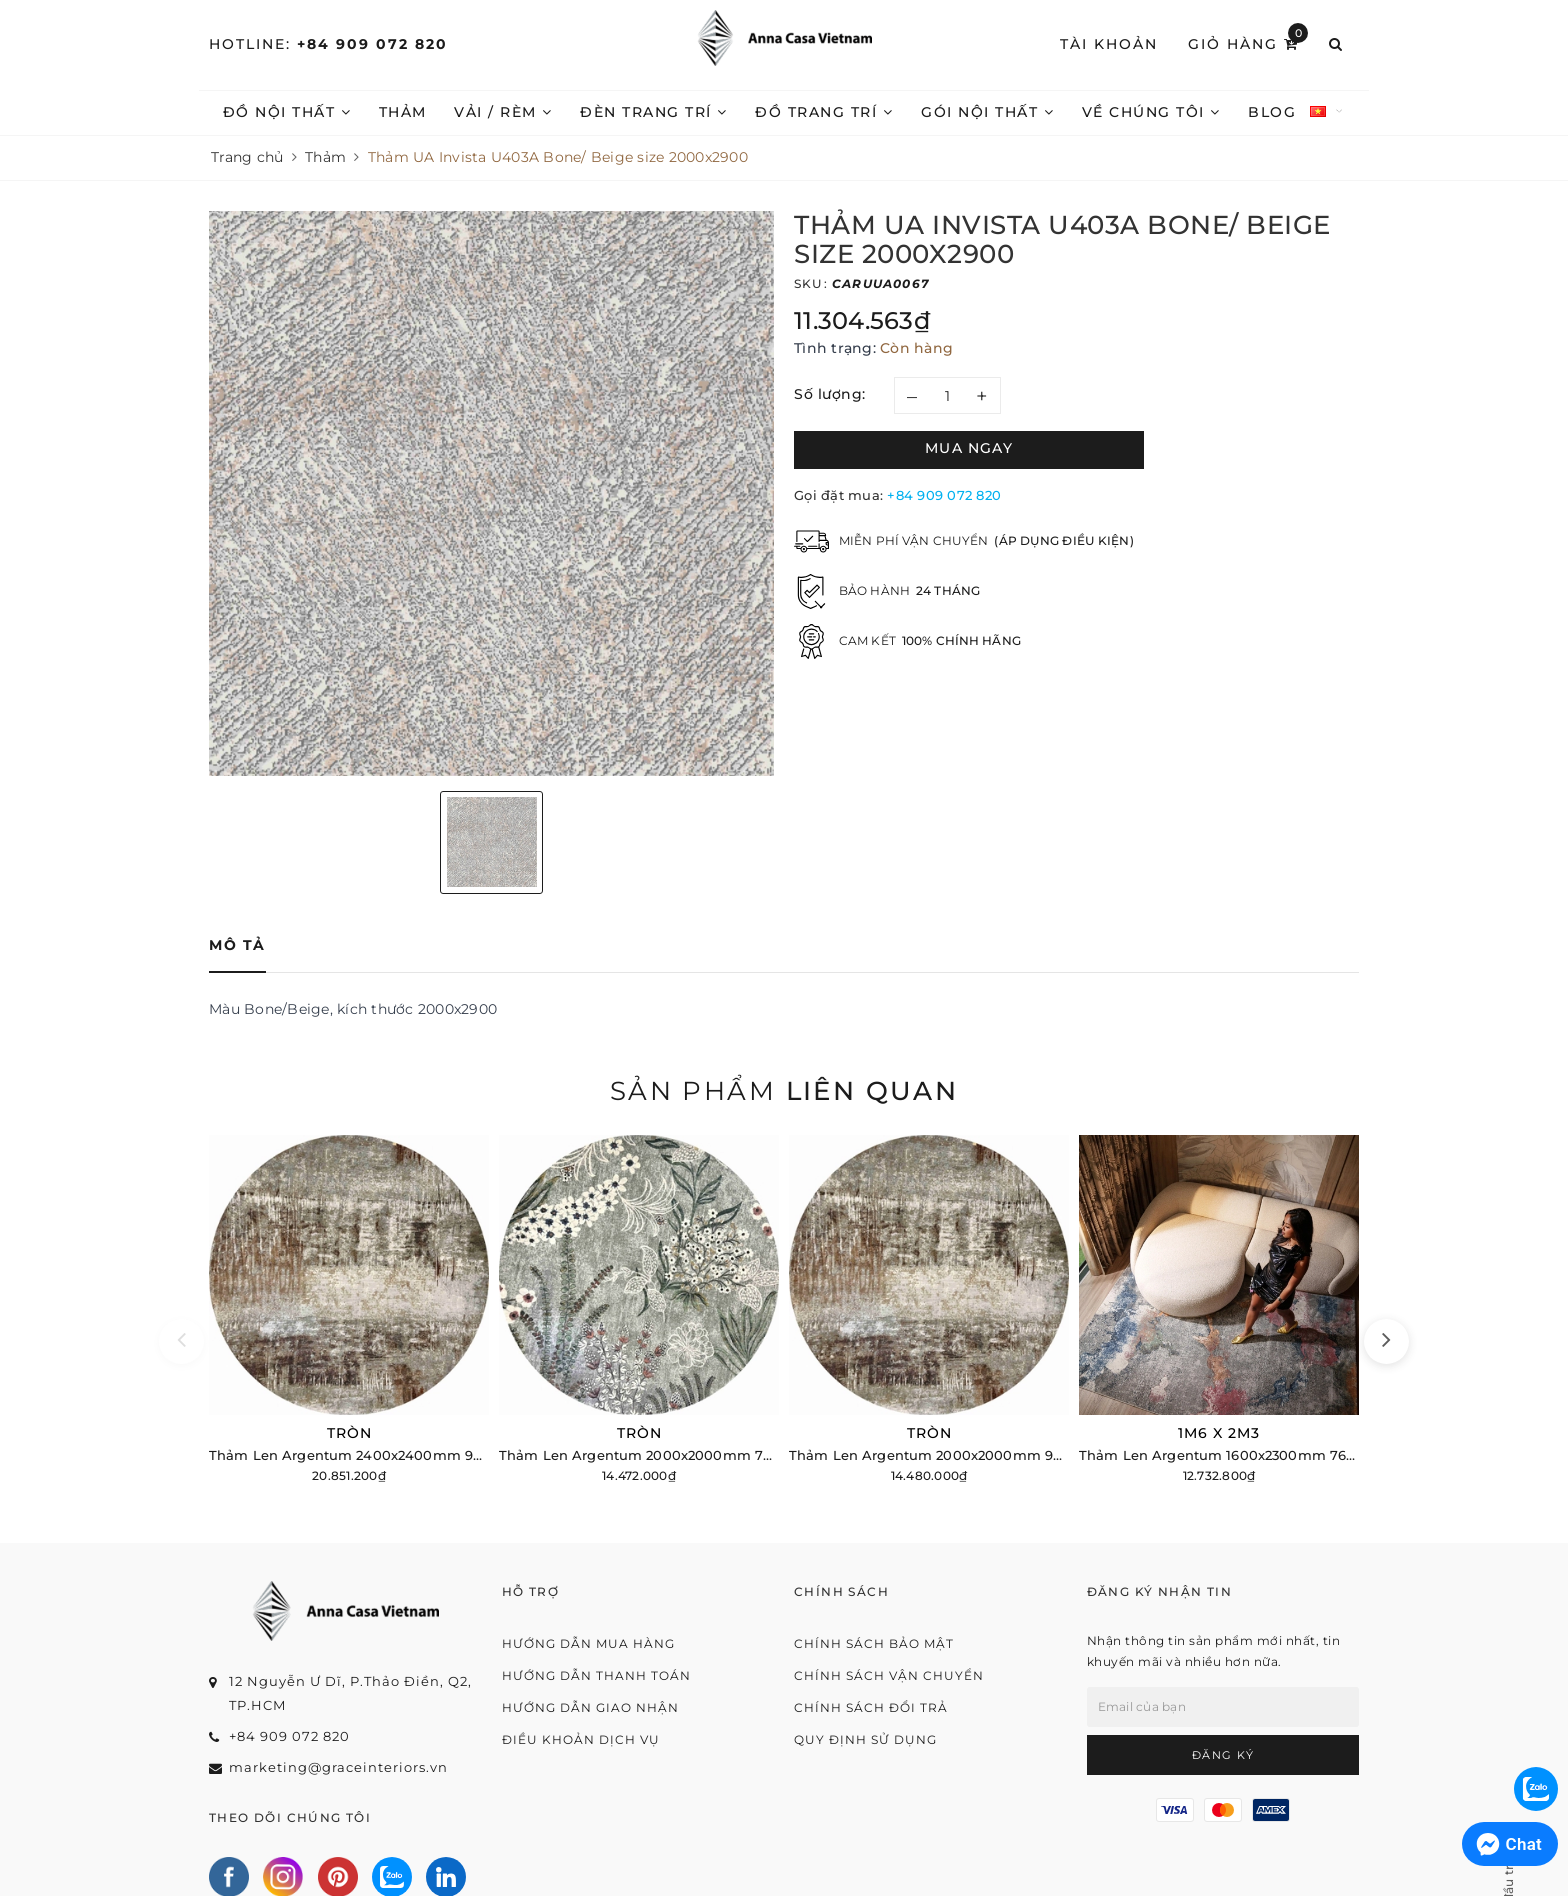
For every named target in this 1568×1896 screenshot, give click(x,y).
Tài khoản (1109, 44)
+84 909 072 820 (372, 44)
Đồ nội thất (287, 112)
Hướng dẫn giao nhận (590, 1707)
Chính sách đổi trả (871, 1707)
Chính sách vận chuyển (889, 1675)
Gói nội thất (987, 112)
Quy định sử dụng (865, 1739)
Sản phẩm (784, 1091)
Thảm (403, 112)
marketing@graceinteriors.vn (338, 1767)
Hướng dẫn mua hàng (588, 1643)
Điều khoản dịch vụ (581, 1739)
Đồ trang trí (824, 112)
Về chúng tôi (1151, 112)
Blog (1272, 112)
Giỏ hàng (1248, 43)
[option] (491, 493)
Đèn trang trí (654, 112)
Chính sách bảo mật (874, 1643)
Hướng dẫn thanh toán (596, 1675)
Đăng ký (1223, 1755)
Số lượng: (830, 394)
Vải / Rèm (503, 112)
